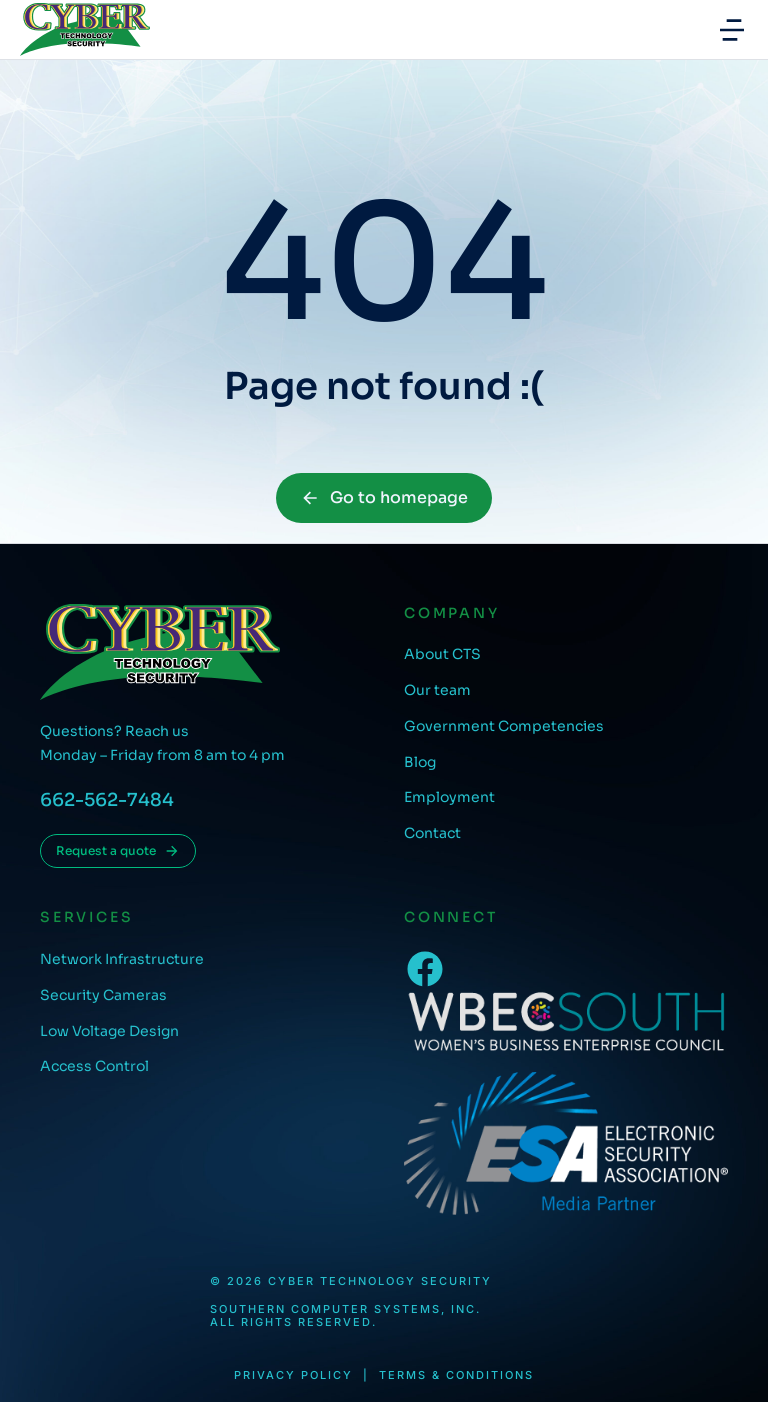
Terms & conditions (456, 1375)
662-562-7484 (107, 800)
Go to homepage (384, 497)
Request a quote (118, 851)
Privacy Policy (293, 1375)
